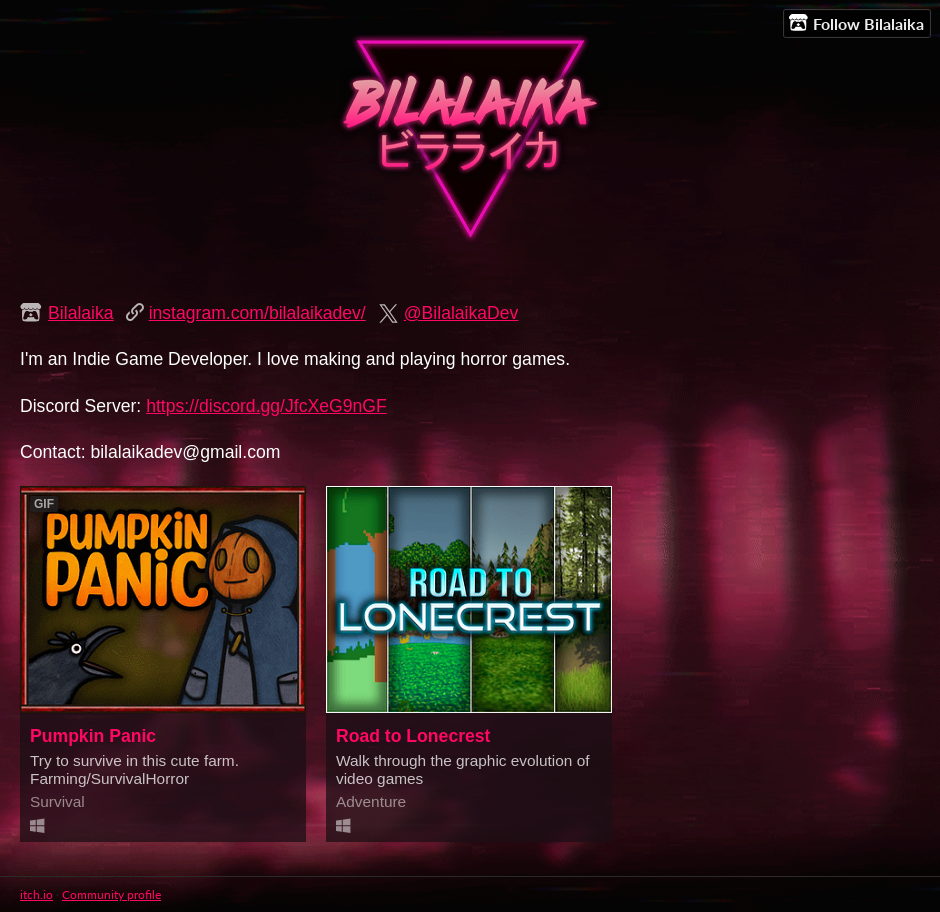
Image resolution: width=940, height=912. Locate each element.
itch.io (36, 894)
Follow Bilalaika (856, 23)
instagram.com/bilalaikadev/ (257, 313)
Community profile (111, 894)
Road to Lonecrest (413, 736)
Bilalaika (81, 313)
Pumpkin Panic (93, 736)
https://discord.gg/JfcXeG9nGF (266, 406)
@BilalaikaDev (461, 313)
